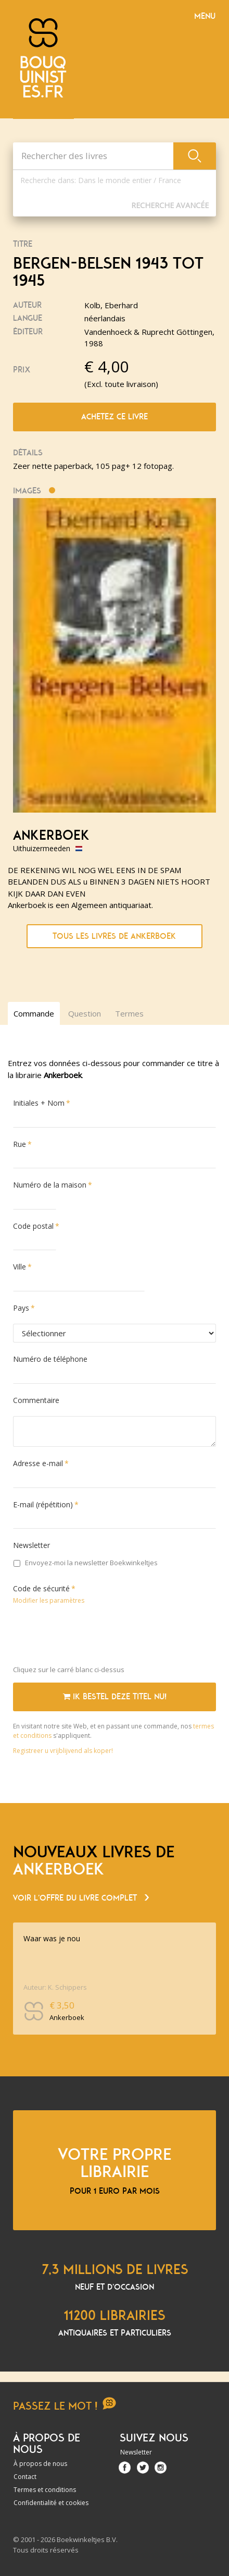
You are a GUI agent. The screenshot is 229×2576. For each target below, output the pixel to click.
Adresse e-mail (38, 1463)
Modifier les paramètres (48, 1600)
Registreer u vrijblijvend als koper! (63, 1750)
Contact (25, 2476)
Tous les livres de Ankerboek (114, 936)
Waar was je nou (51, 1938)
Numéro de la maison (49, 1185)
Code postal (33, 1226)
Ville (19, 1267)
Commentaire (36, 1400)
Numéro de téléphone (50, 1359)
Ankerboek (51, 835)
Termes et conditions (45, 2489)
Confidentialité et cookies (51, 2502)
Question (84, 1013)
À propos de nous (40, 2463)
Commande (34, 1013)
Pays (21, 1308)
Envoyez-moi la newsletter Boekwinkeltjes (86, 1562)
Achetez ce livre (114, 416)
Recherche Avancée (170, 205)
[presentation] (92, 1637)
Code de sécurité (41, 1588)
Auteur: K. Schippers (55, 1987)
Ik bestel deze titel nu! (115, 1696)
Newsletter (31, 1545)
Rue (19, 1144)
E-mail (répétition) (43, 1504)
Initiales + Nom (39, 1103)
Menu (204, 16)
